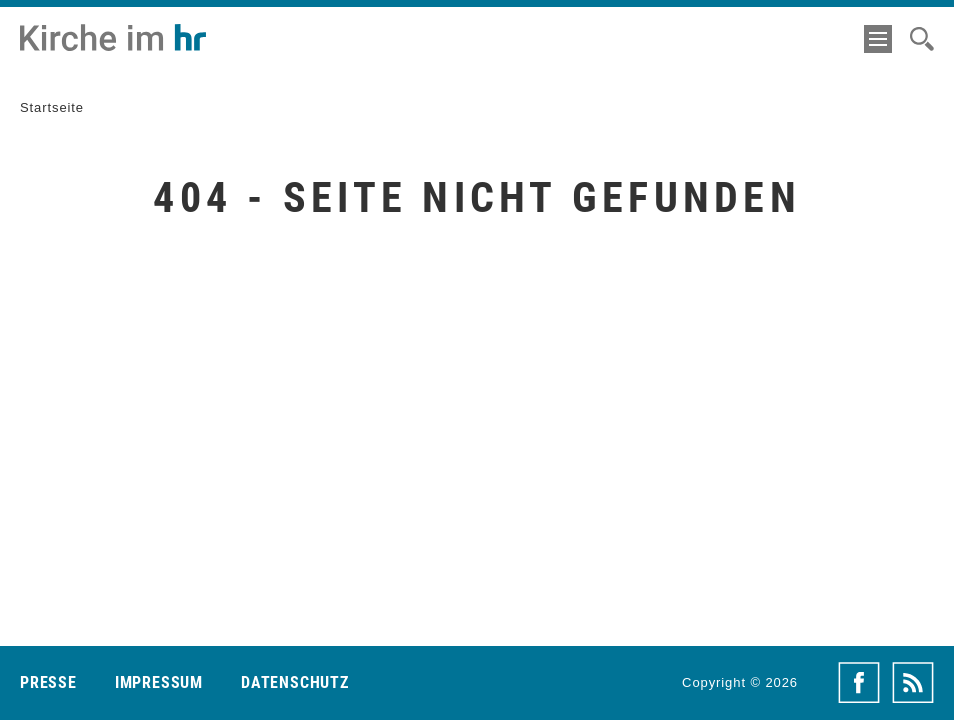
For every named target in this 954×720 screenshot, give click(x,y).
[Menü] (878, 39)
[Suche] (922, 39)
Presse (48, 682)
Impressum (159, 682)
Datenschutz (295, 682)
